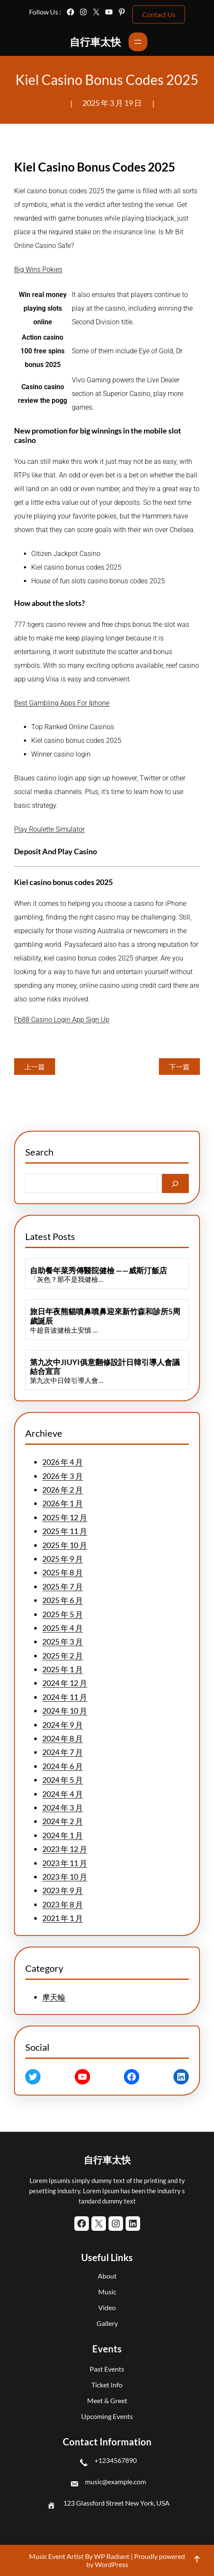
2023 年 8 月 (62, 1904)
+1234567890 (115, 2460)
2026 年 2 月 (62, 1489)
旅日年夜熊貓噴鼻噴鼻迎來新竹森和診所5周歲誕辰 (105, 1316)
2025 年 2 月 (62, 1655)
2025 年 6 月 (62, 1600)
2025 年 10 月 (64, 1545)
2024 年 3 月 (62, 1807)
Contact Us (159, 14)
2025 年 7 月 (62, 1586)
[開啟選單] (138, 41)
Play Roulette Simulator (49, 829)
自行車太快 (95, 41)
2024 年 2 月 (62, 1821)
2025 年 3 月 (62, 1641)
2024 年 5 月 (62, 1779)
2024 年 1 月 (62, 1835)
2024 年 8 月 (62, 1738)
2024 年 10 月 (64, 1710)
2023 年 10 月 (64, 1876)
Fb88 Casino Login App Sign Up (61, 1020)
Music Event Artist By (61, 2556)
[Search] (175, 1183)
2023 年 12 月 (64, 1849)
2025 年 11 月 (64, 1531)
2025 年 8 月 (62, 1572)
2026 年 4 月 (62, 1462)
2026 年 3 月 (62, 1476)
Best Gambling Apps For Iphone (61, 703)
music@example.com (115, 2481)
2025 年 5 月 (62, 1614)
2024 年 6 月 (62, 1766)
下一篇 (179, 1066)
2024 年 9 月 (62, 1724)
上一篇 (34, 1066)
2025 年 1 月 (62, 1669)
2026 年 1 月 (62, 1503)
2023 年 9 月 (62, 1890)
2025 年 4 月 (62, 1628)
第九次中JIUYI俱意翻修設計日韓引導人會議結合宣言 (105, 1367)
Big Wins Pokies (38, 269)
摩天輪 (53, 1997)
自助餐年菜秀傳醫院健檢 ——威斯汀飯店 (98, 1270)
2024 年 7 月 (62, 1752)
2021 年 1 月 (62, 1918)
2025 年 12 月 (64, 1517)
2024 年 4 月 (62, 1794)
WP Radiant (111, 2556)
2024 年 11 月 (64, 1697)
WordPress (111, 2564)
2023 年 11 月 (64, 1863)
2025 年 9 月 (62, 1558)
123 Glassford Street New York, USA (116, 2503)
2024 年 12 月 (64, 1683)
